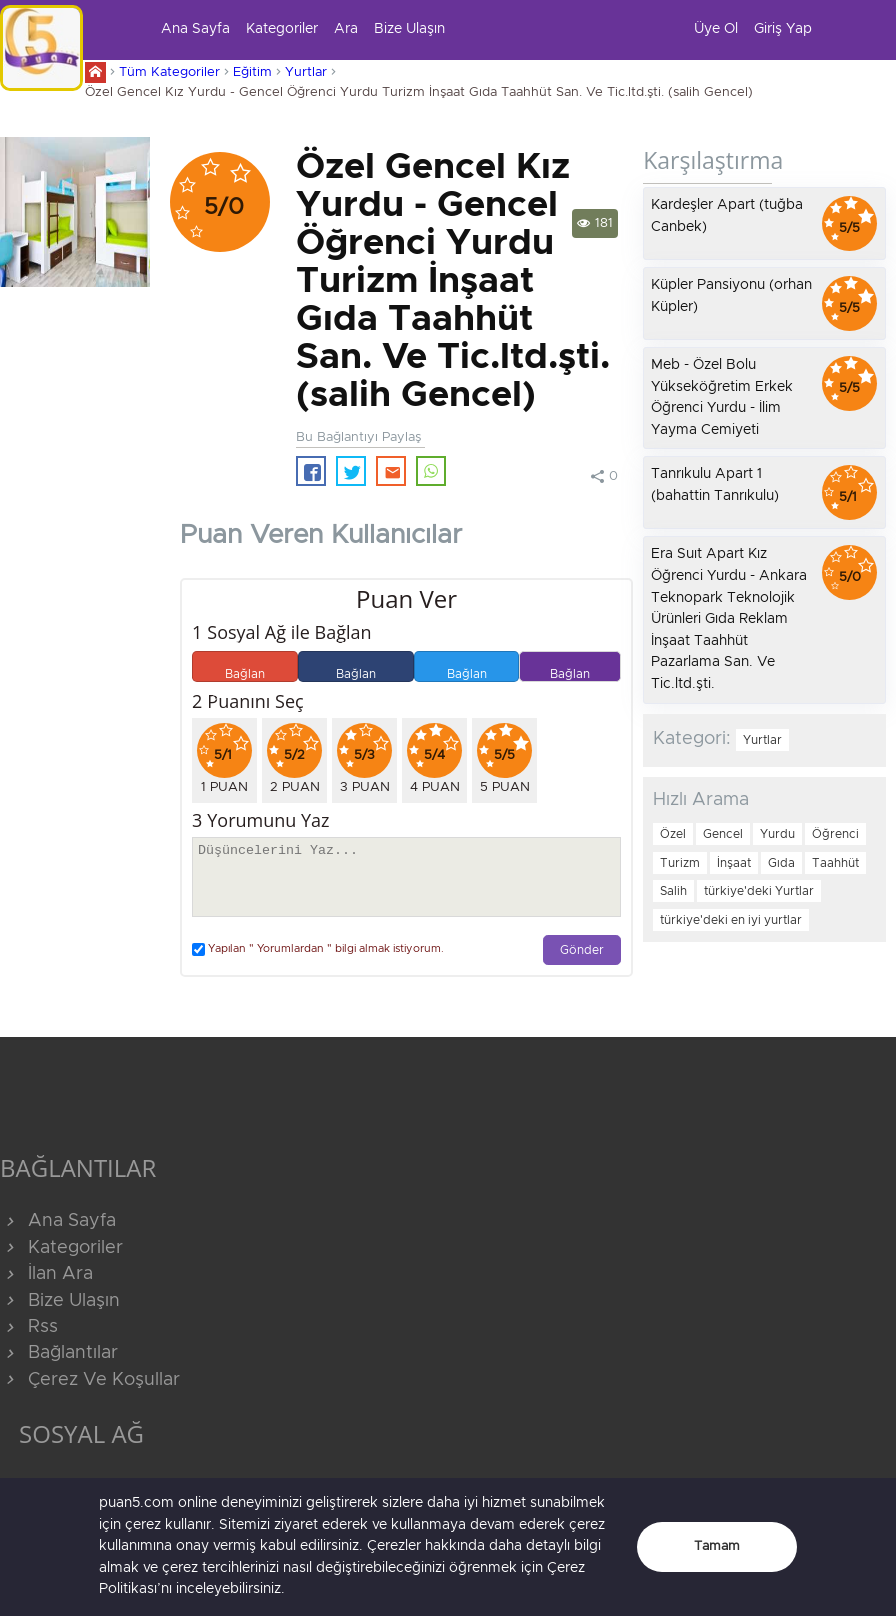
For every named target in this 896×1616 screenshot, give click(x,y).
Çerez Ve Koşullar (90, 1380)
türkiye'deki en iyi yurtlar (731, 920)
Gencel (723, 834)
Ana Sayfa (195, 29)
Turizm (680, 863)
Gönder (582, 950)
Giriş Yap (783, 29)
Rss (29, 1327)
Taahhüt (835, 863)
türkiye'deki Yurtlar (759, 891)
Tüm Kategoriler (169, 72)
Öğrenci (835, 834)
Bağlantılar (59, 1353)
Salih (673, 891)
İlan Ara (46, 1274)
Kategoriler (282, 29)
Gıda (781, 863)
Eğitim (252, 72)
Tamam (717, 1546)
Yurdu (777, 834)
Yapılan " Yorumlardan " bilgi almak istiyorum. (318, 949)
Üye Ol (716, 29)
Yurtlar (306, 72)
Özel (673, 834)
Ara (346, 29)
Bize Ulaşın (409, 29)
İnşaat (734, 863)
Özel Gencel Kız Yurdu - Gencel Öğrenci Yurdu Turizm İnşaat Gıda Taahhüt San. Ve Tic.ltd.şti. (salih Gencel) (419, 92)
